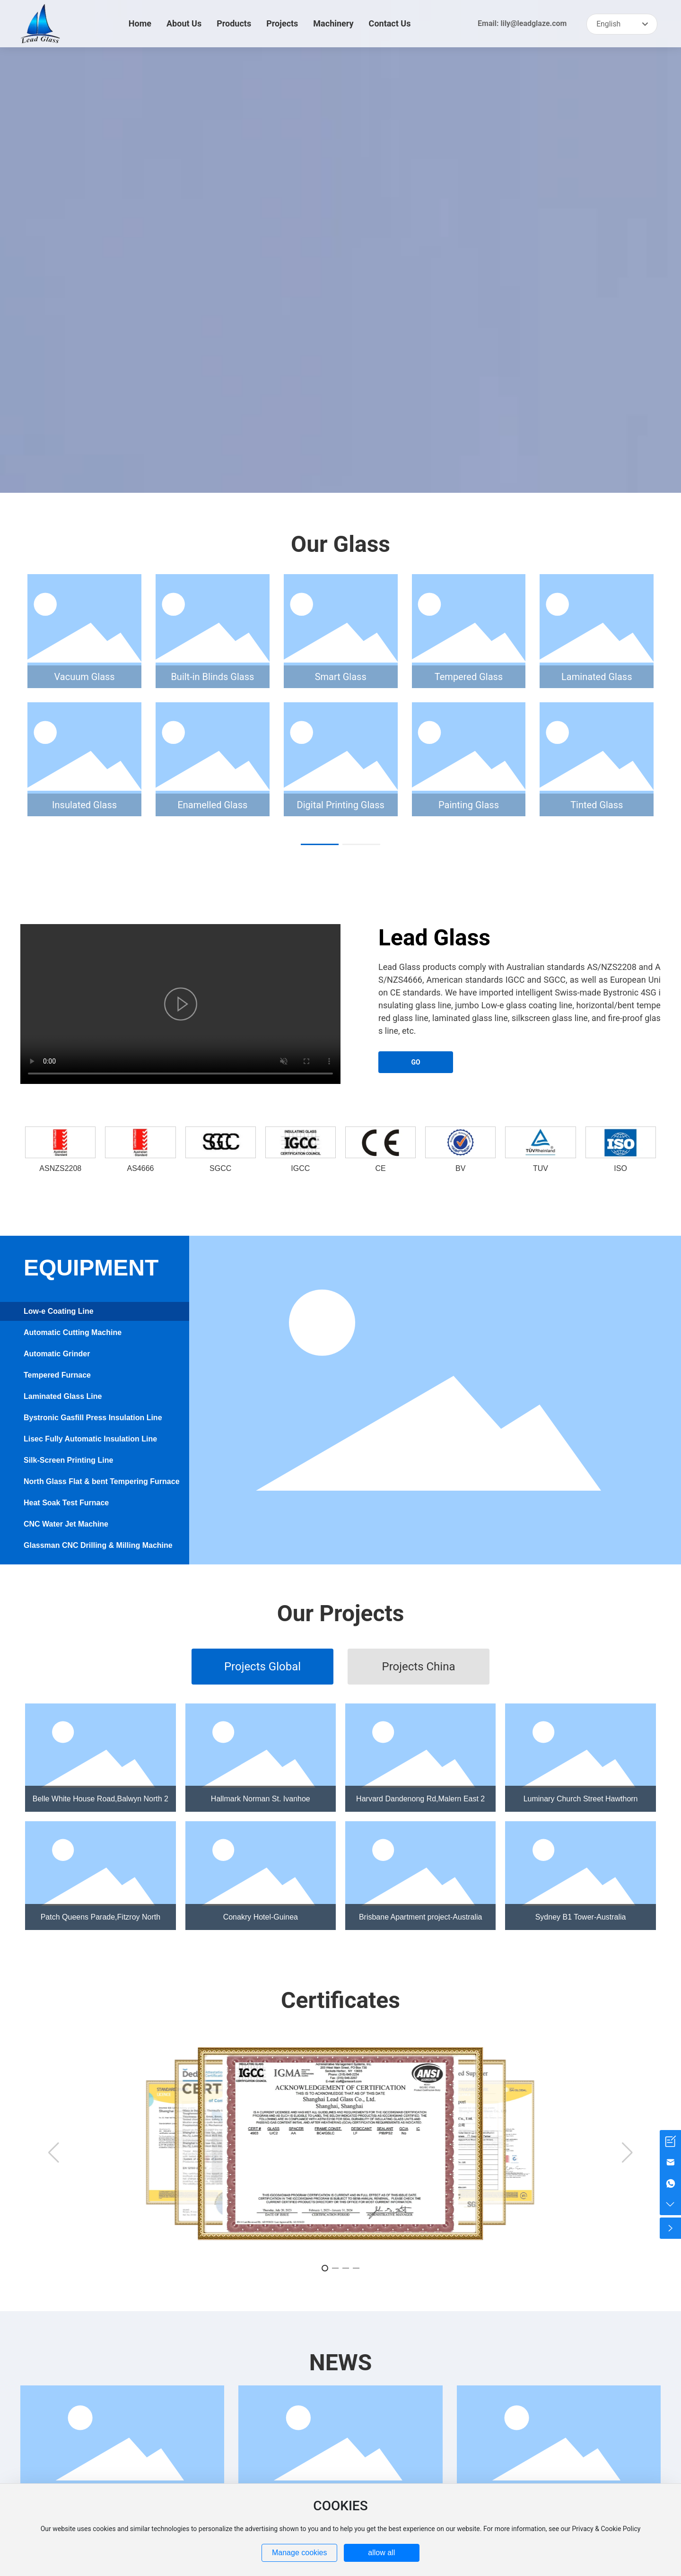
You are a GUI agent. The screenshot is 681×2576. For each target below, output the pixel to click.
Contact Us (390, 23)
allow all (381, 2553)
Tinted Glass (596, 805)
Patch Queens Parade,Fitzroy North (100, 1917)
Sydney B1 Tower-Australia (580, 1917)
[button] (320, 844)
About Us (183, 23)
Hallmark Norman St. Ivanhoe (260, 1799)
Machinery (333, 23)
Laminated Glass (596, 676)
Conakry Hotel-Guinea (260, 1917)
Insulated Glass (84, 805)
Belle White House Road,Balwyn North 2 (100, 1799)
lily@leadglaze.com (533, 23)
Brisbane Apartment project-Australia (420, 1917)
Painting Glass (468, 805)
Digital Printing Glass (340, 805)
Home (140, 23)
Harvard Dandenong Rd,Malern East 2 (420, 1799)
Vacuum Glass (84, 676)
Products (234, 23)
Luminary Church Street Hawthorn (581, 1799)
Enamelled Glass (212, 805)
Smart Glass (341, 676)
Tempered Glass (469, 676)
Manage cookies (299, 2553)
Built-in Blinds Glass (212, 676)
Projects (282, 23)
